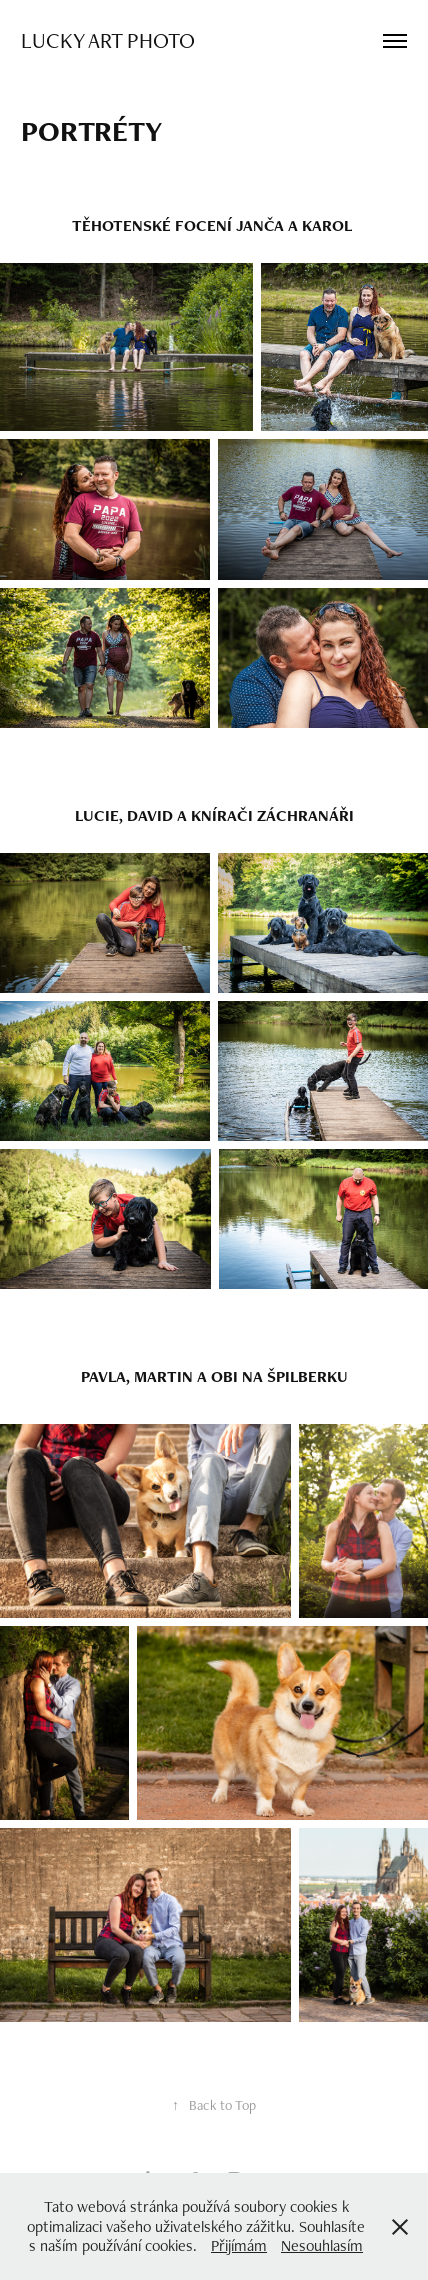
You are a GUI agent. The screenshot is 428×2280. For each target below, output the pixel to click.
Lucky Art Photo (108, 40)
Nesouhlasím (322, 2245)
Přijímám (239, 2245)
